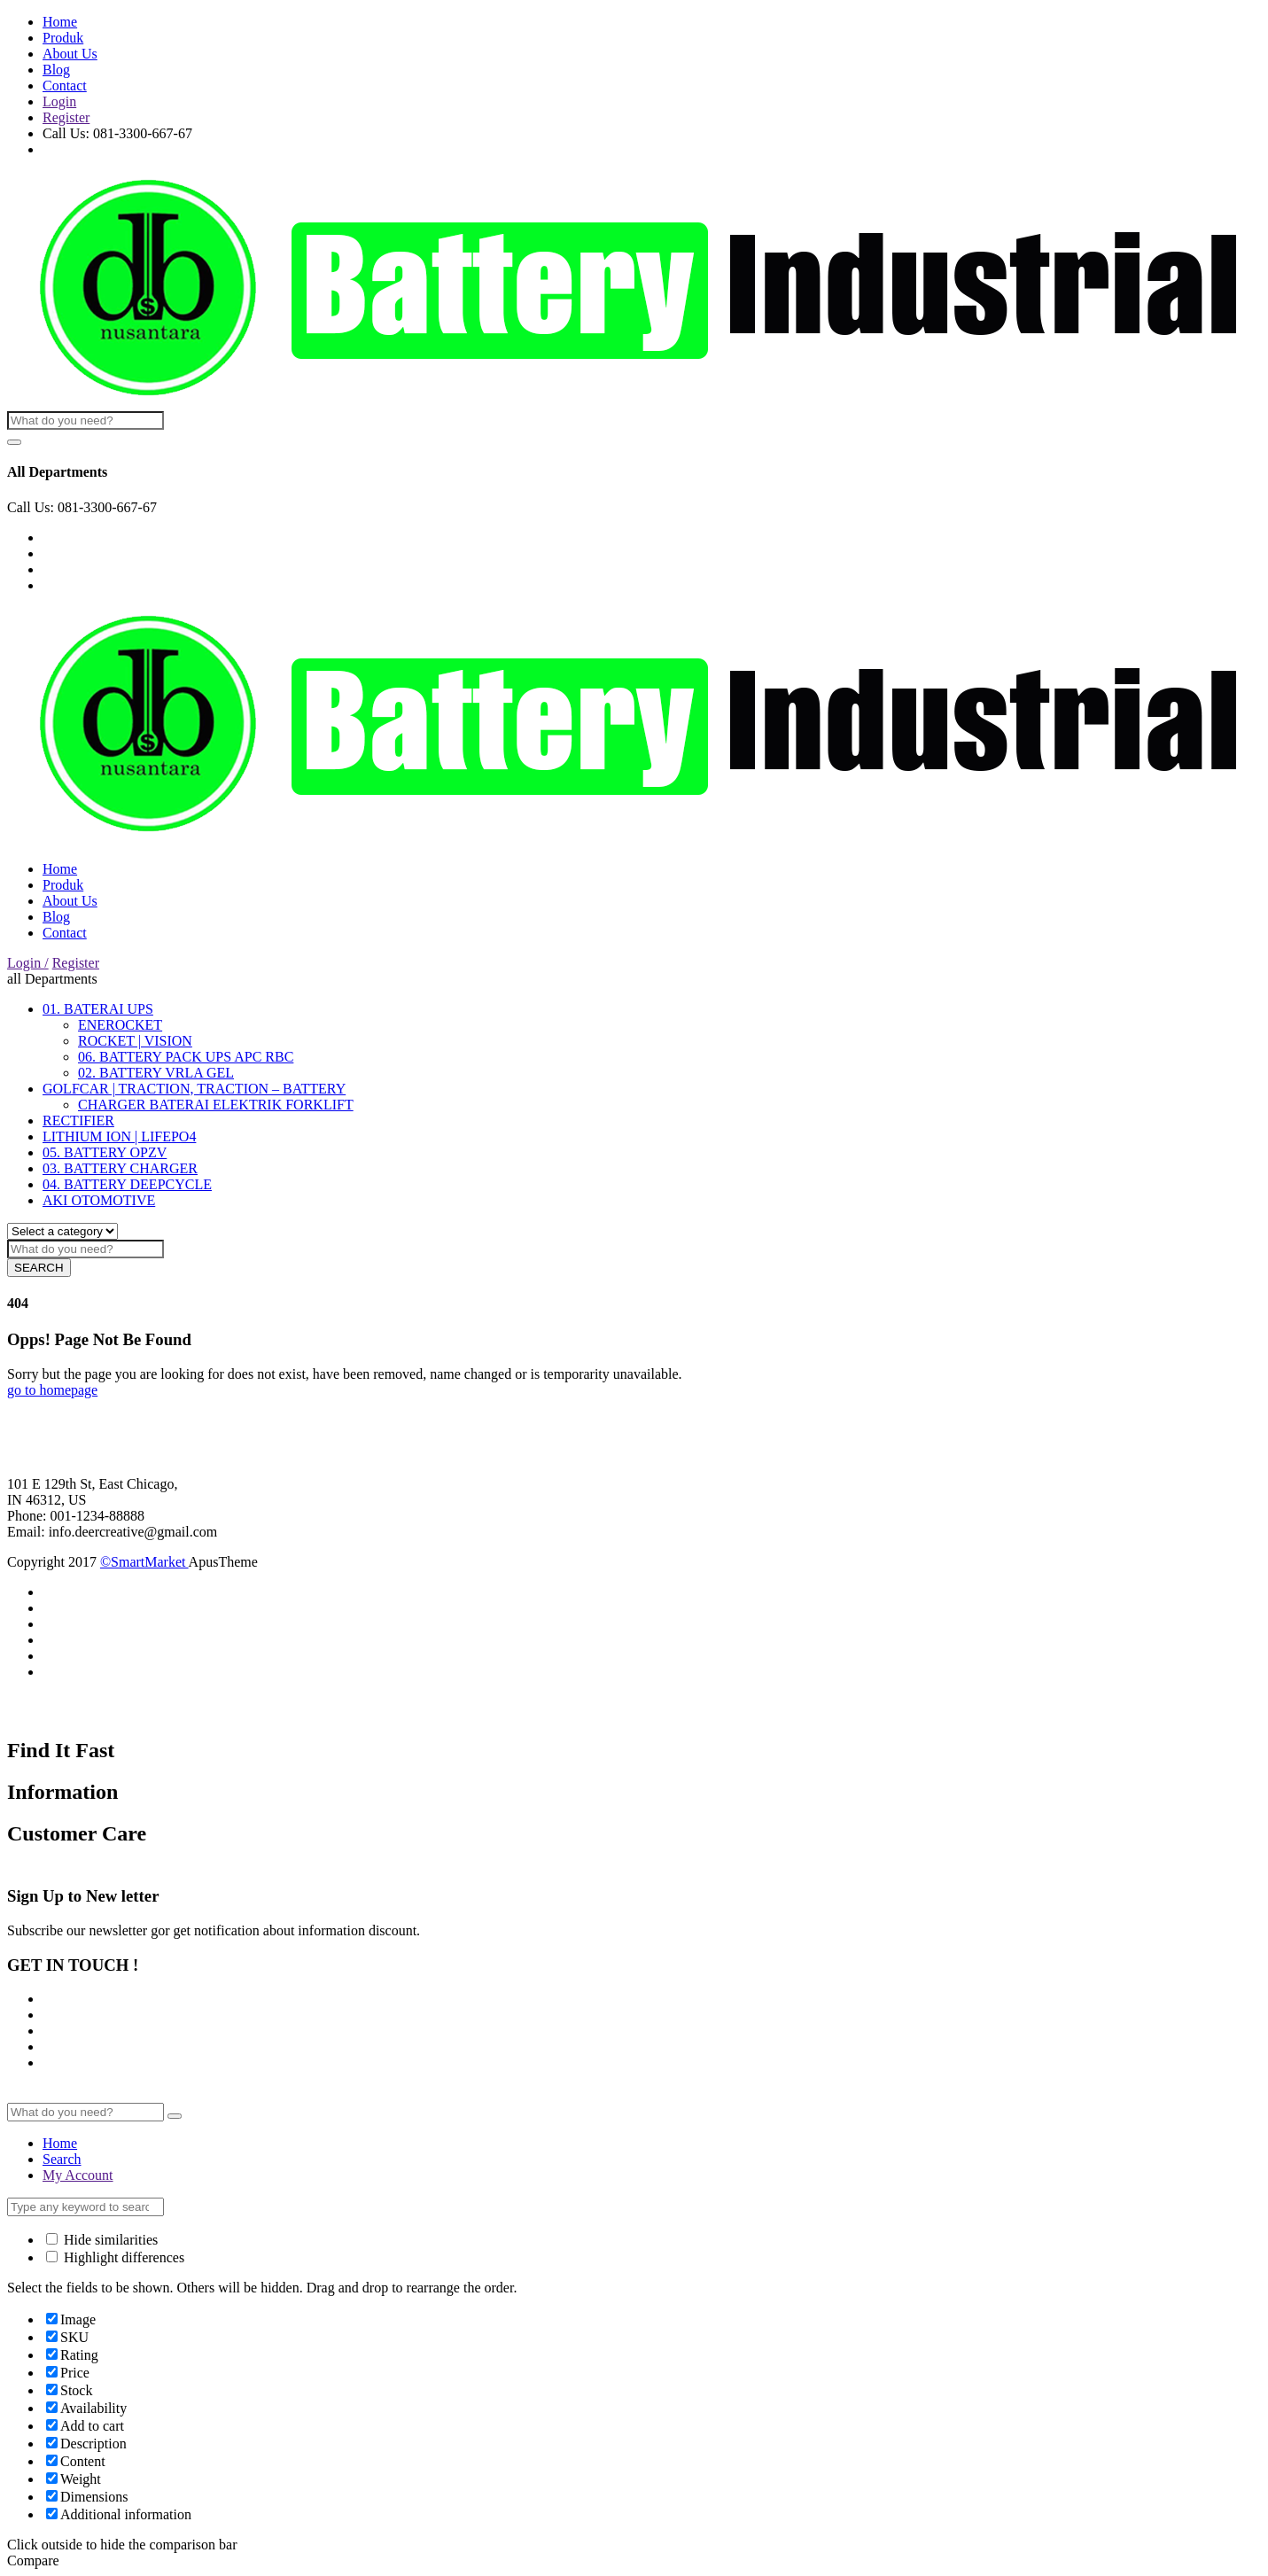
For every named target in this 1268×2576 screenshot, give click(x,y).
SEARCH (39, 1267)
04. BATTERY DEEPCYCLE (127, 1184)
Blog (56, 69)
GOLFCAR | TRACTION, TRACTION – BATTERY (194, 1088)
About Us (70, 53)
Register (66, 117)
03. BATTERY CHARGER (120, 1168)
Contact (65, 85)
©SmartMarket (144, 1561)
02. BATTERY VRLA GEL (156, 1072)
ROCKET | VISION (135, 1040)
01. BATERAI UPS (98, 1008)
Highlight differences (115, 2257)
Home (60, 21)
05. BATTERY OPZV (105, 1152)
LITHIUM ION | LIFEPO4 (119, 1136)
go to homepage (52, 1389)
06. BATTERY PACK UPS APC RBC (185, 1056)
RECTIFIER (78, 1120)
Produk (63, 37)
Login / (28, 962)
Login (59, 101)
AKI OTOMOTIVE (99, 1200)
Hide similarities (102, 2239)
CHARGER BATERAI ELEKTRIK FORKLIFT (216, 1104)
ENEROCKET (120, 1024)
